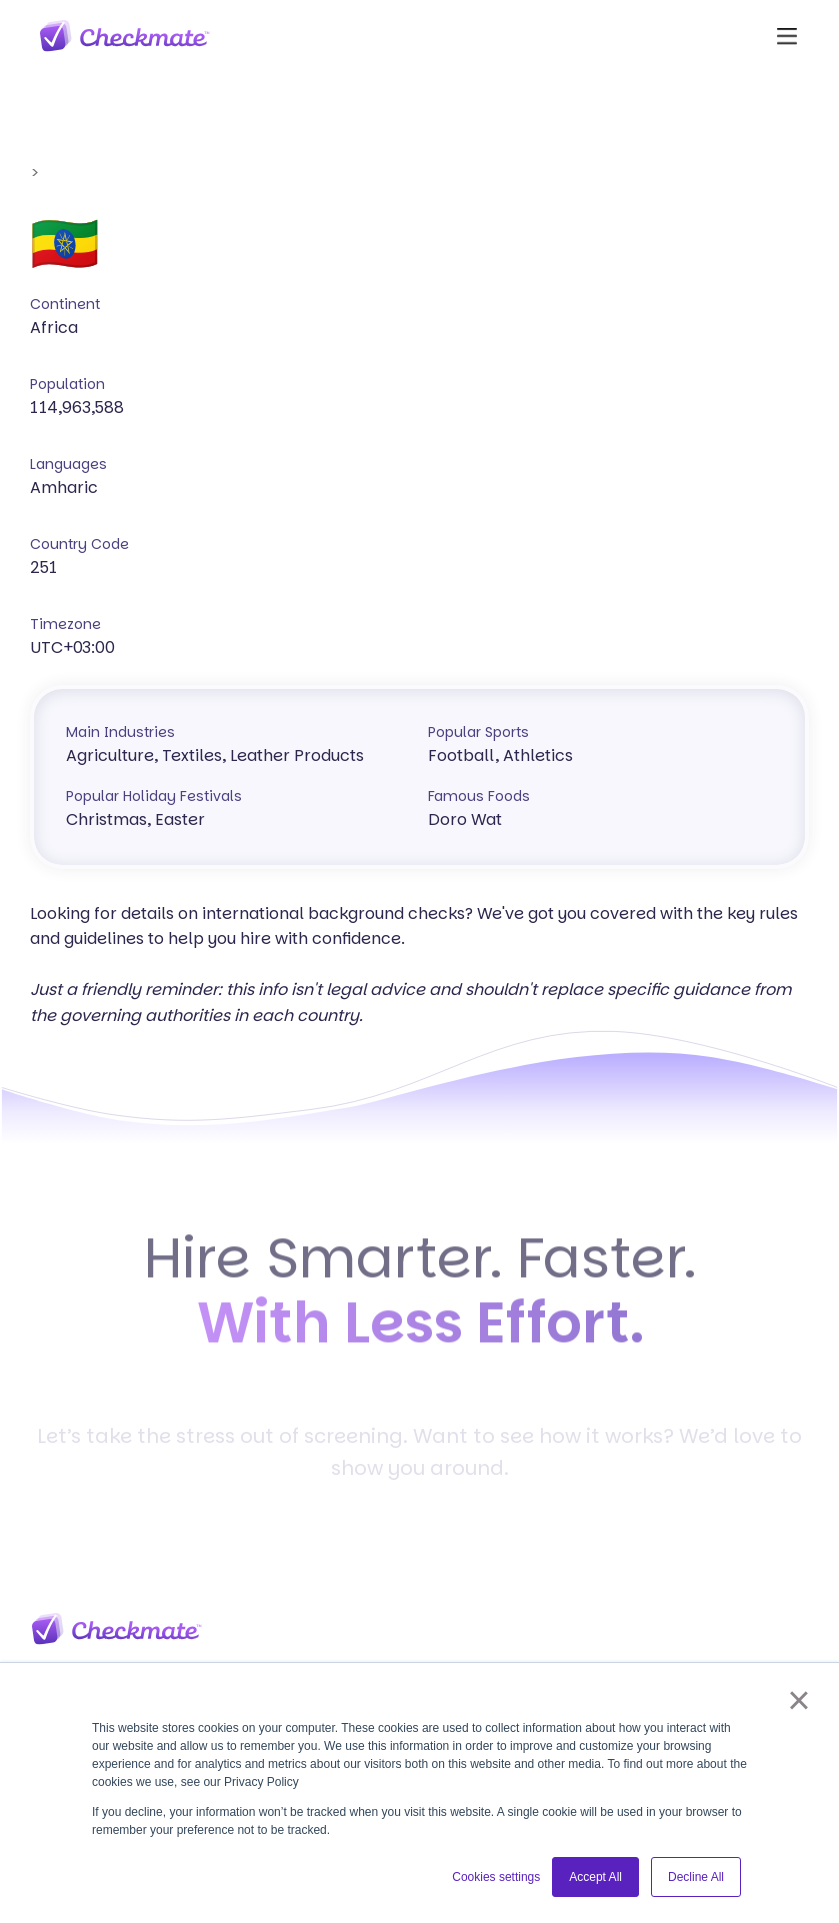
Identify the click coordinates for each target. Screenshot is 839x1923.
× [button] (798, 1700)
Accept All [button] (595, 1877)
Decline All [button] (696, 1877)
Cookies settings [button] (496, 1877)
